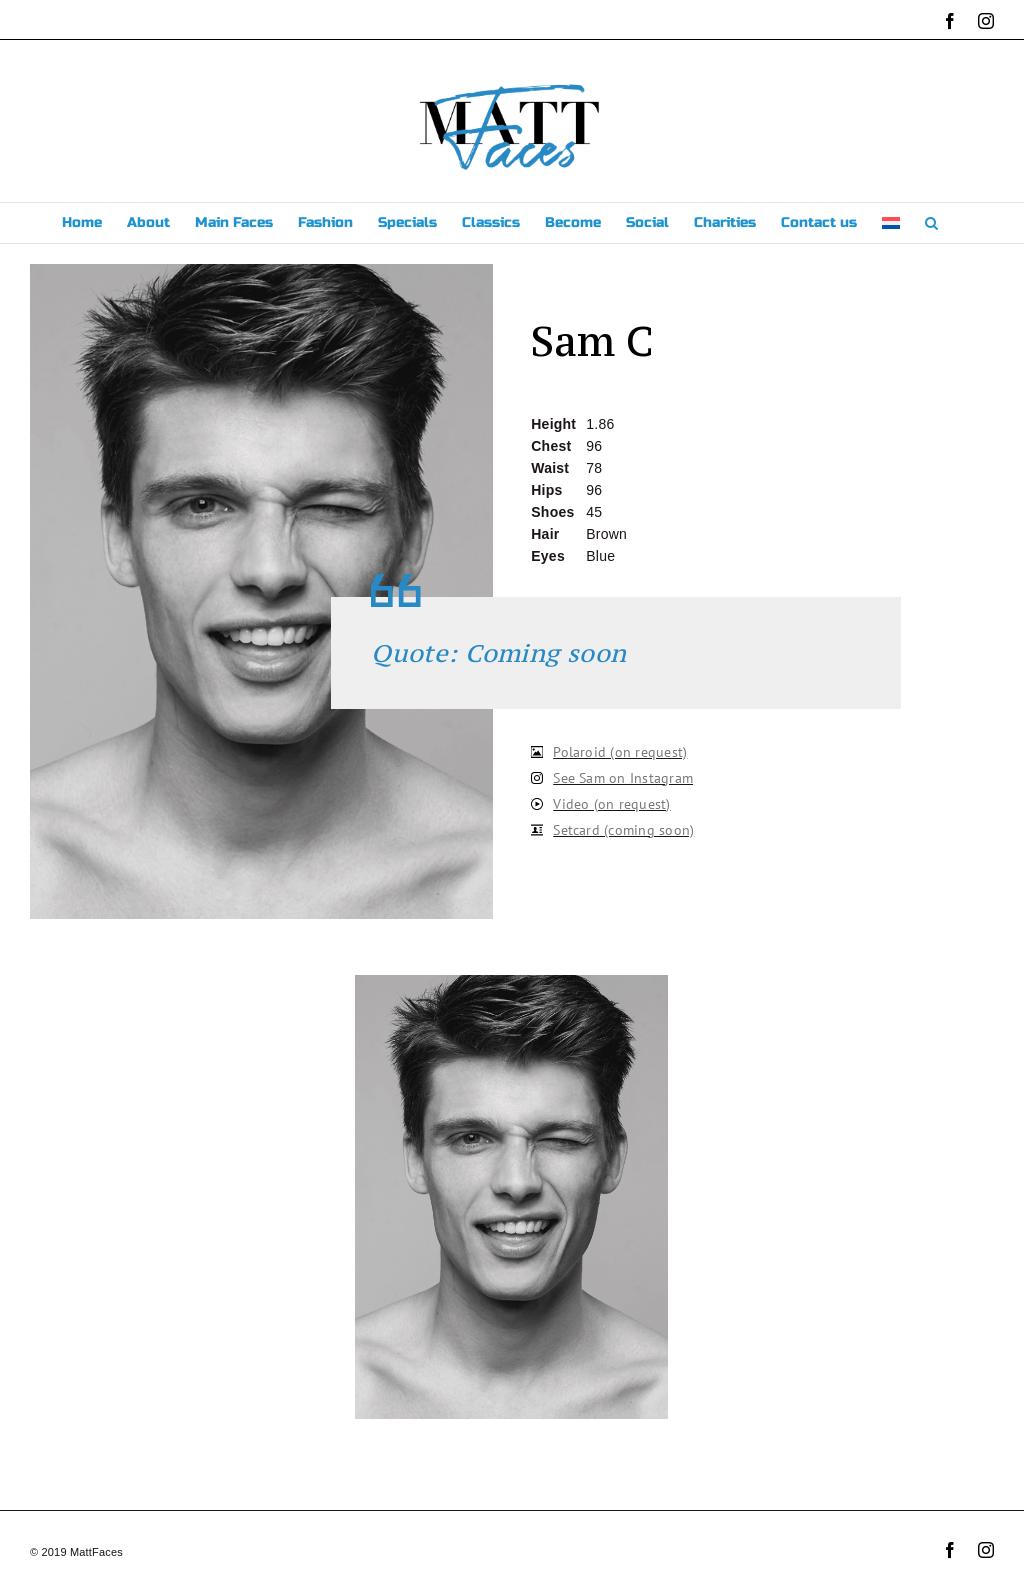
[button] (931, 223)
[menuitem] (891, 223)
